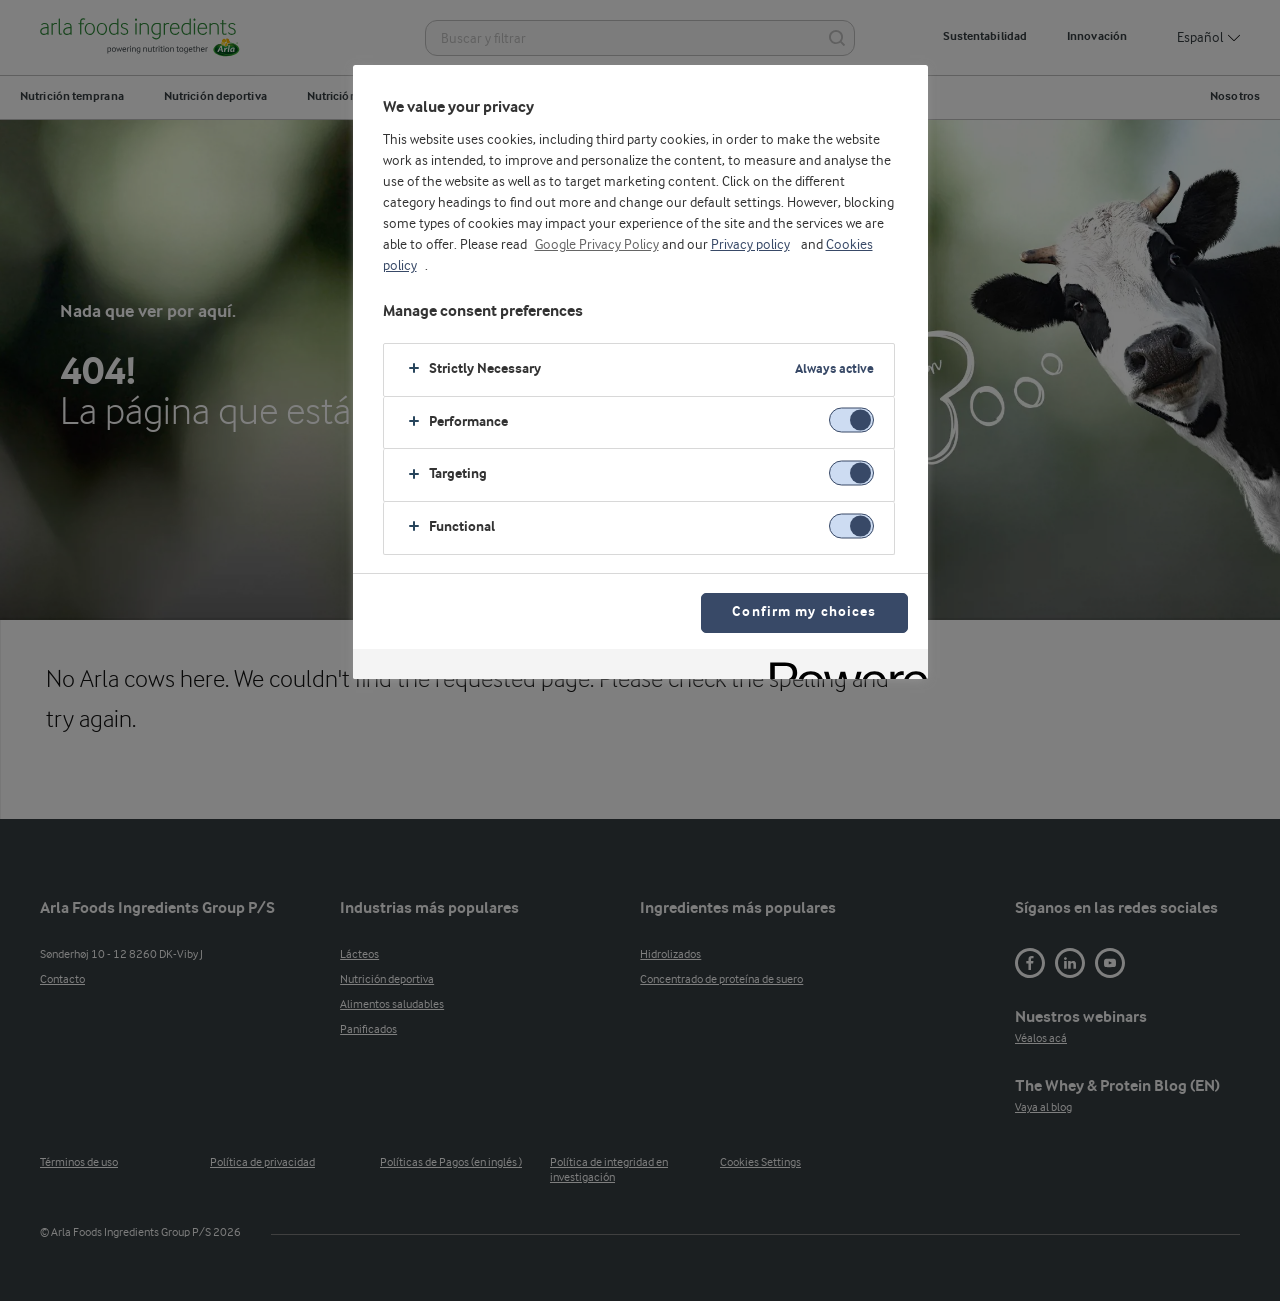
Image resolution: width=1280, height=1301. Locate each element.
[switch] (851, 420)
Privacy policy (750, 245)
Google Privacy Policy (597, 245)
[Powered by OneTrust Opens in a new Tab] (842, 666)
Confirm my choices (804, 612)
